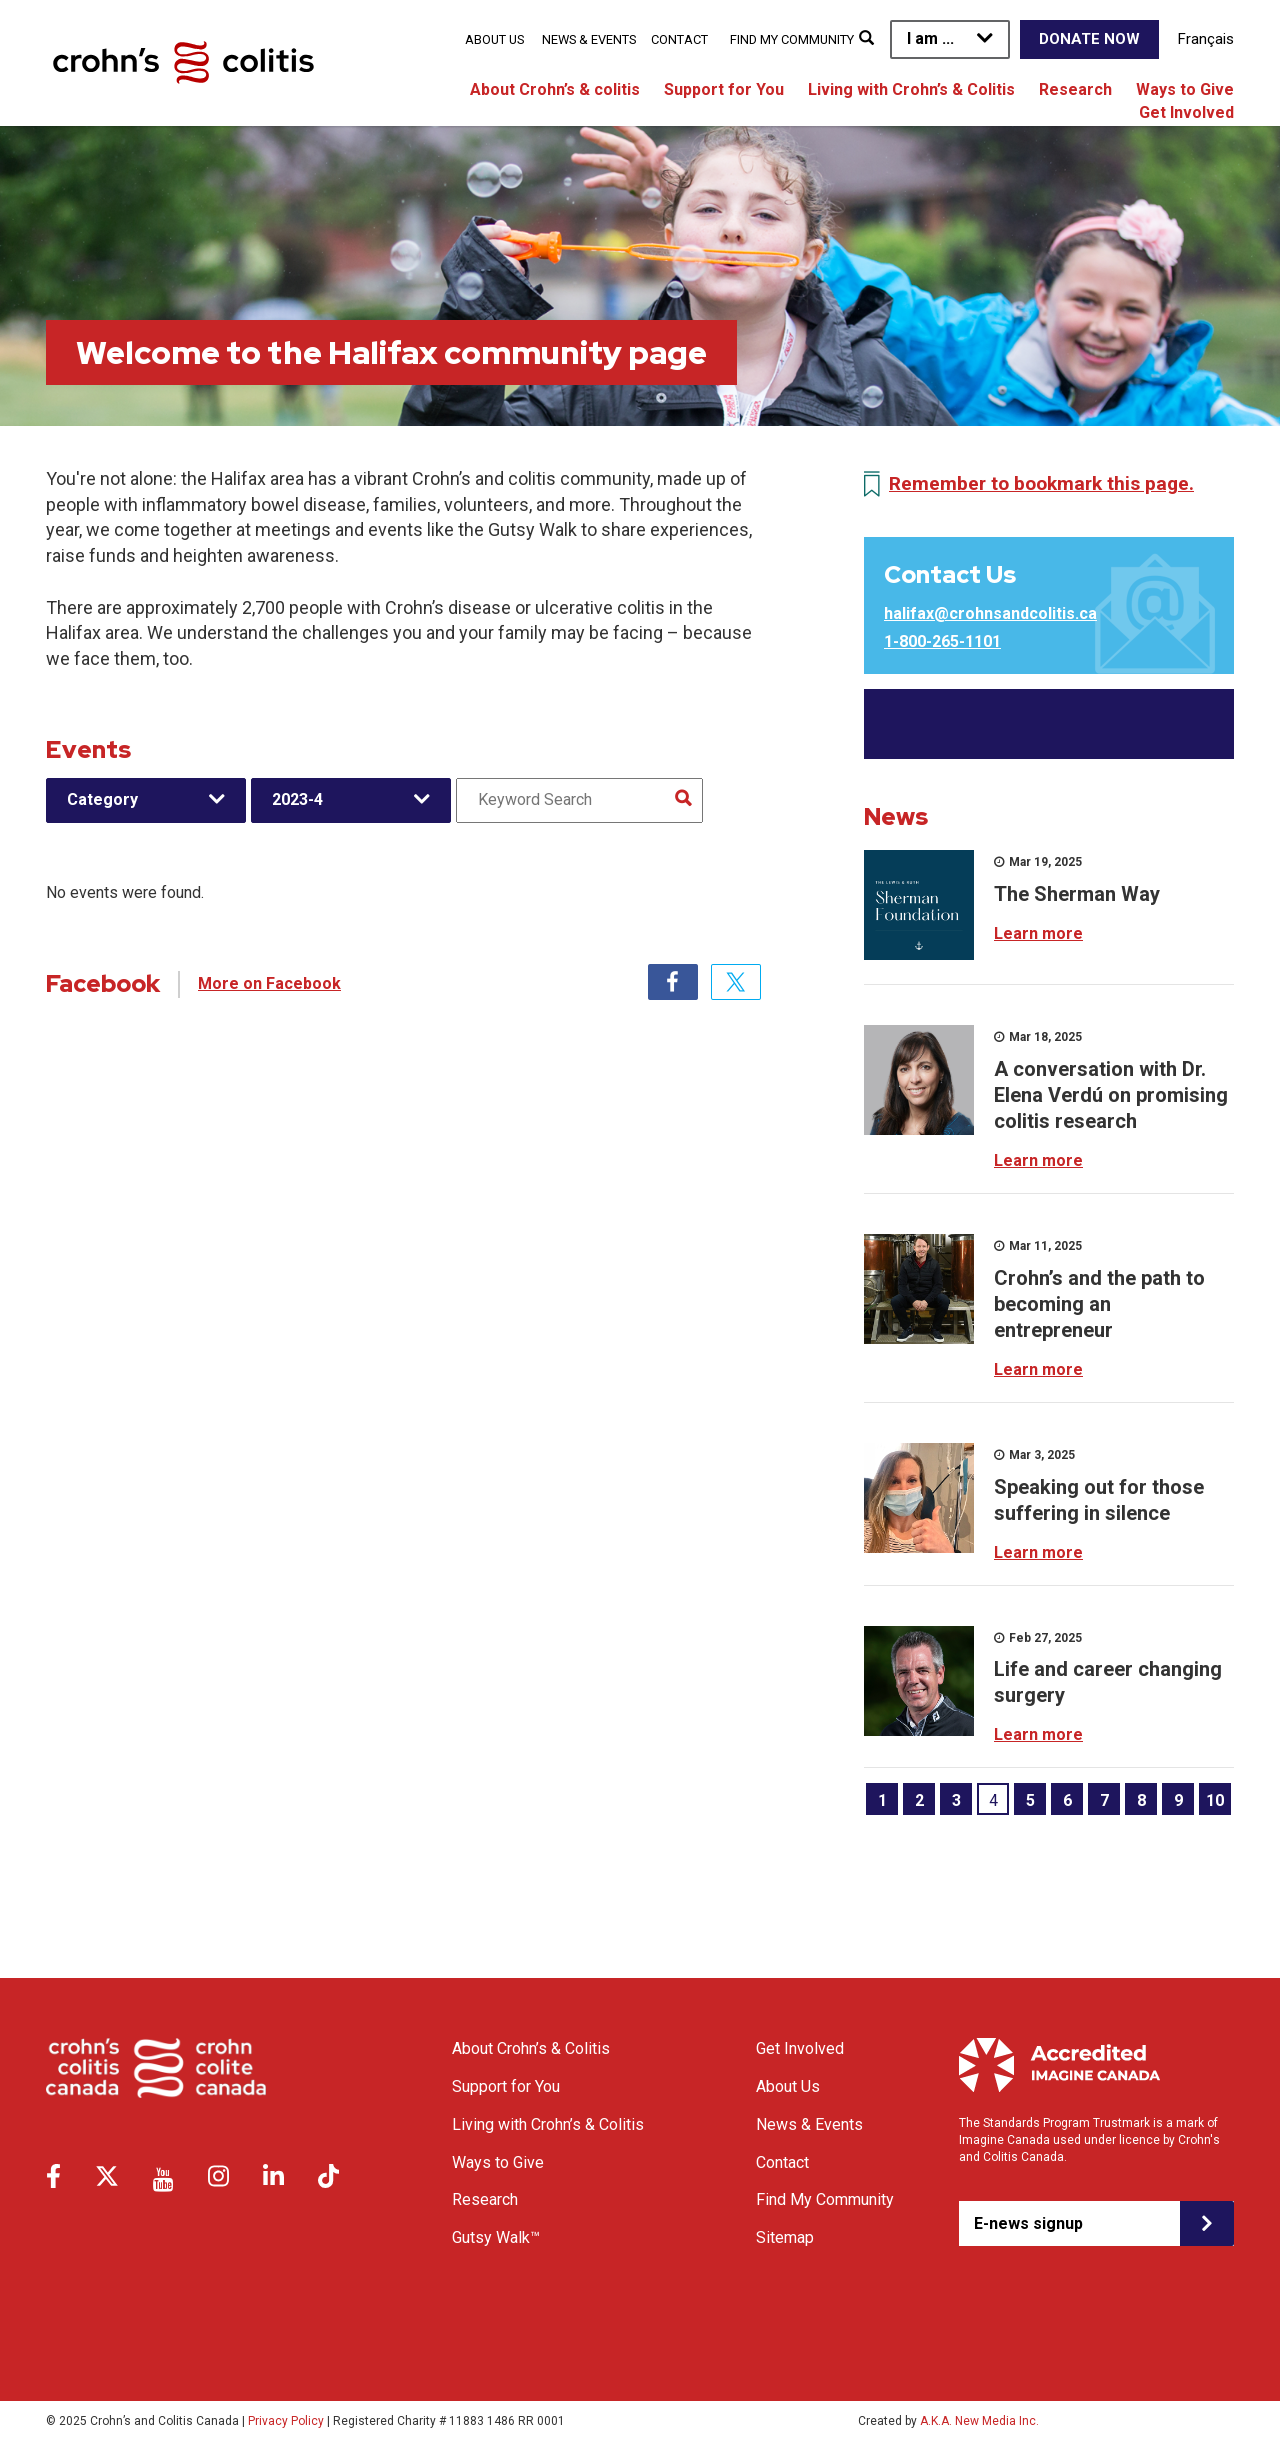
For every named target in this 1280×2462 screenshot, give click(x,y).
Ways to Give (1185, 89)
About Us (494, 39)
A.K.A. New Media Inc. (979, 2421)
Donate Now (1089, 39)
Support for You (724, 89)
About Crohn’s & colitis (555, 89)
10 (1215, 1800)
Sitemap (785, 2237)
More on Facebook (269, 983)
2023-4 (297, 799)
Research (1075, 89)
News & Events (589, 39)
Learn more (1038, 933)
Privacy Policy (286, 2421)
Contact (679, 39)
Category (102, 799)
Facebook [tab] (673, 982)
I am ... (930, 38)
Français (1206, 39)
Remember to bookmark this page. (1041, 483)
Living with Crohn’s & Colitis (911, 89)
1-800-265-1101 (942, 641)
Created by (948, 2421)
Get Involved (1186, 112)
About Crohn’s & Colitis (531, 2048)
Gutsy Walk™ (496, 2237)
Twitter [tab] (736, 982)
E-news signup (1028, 2223)
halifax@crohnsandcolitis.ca (990, 613)
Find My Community (792, 39)
